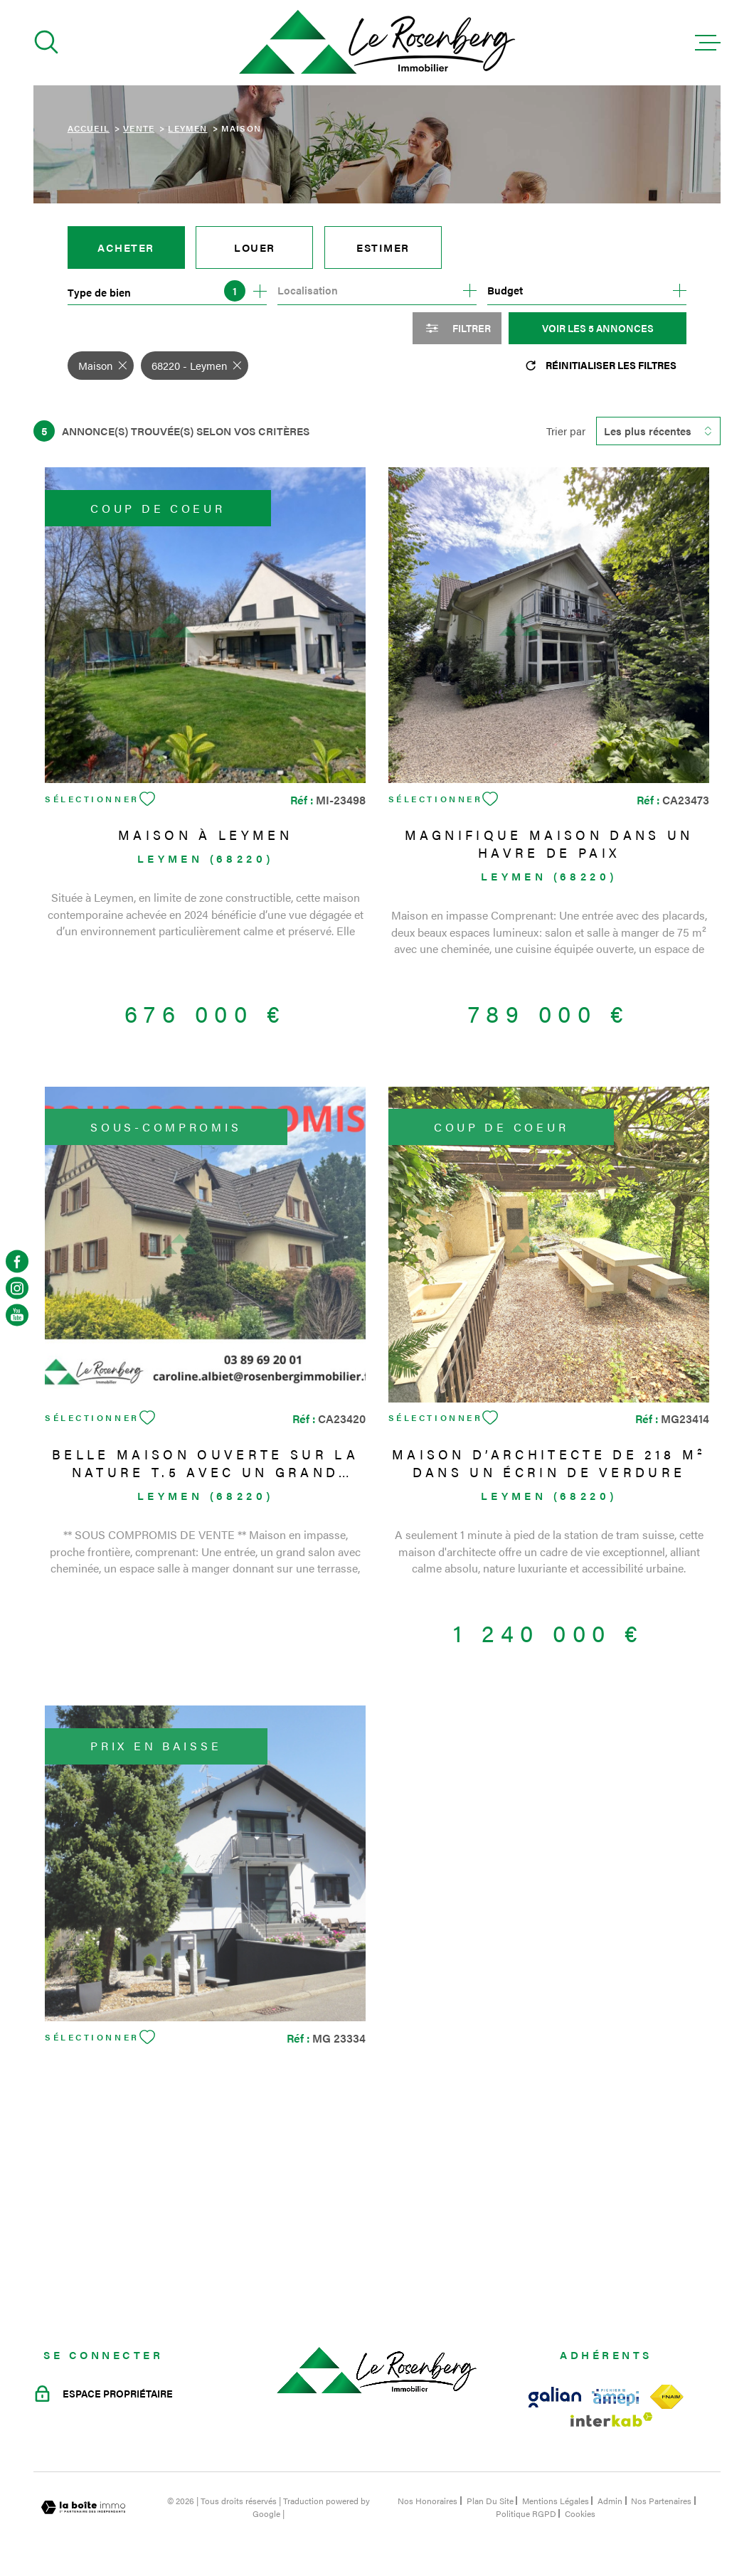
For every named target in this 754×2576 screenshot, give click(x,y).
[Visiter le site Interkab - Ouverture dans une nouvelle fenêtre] (611, 2419)
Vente (138, 128)
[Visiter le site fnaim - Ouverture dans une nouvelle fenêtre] (667, 2397)
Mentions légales (555, 2500)
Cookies (580, 2513)
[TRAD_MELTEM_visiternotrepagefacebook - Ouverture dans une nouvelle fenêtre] (17, 1261)
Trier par (565, 431)
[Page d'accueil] (377, 42)
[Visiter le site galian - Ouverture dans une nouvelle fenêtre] (555, 2397)
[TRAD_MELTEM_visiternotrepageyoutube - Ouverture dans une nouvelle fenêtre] (17, 1315)
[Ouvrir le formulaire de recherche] (457, 328)
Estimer (383, 247)
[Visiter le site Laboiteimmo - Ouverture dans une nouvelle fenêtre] (83, 2507)
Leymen (187, 128)
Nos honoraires (427, 2500)
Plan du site (490, 2500)
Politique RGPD (526, 2513)
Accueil (89, 128)
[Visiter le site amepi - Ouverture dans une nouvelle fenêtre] (615, 2397)
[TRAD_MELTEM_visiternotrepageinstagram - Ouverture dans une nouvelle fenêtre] (17, 1288)
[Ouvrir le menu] (708, 42)
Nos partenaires (661, 2500)
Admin (610, 2500)
